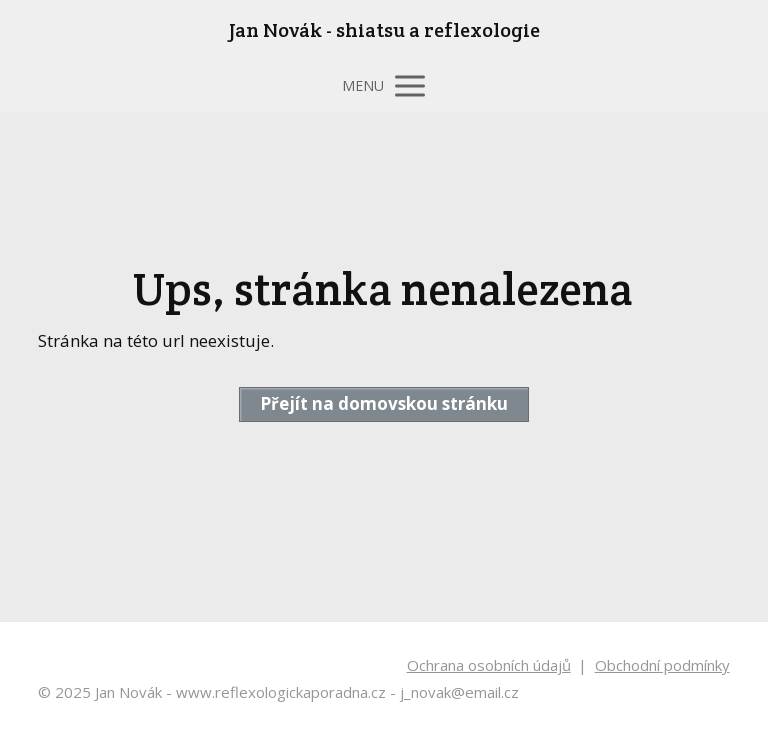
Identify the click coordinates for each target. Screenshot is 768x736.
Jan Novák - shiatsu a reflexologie (384, 30)
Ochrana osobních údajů (489, 665)
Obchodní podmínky (662, 665)
